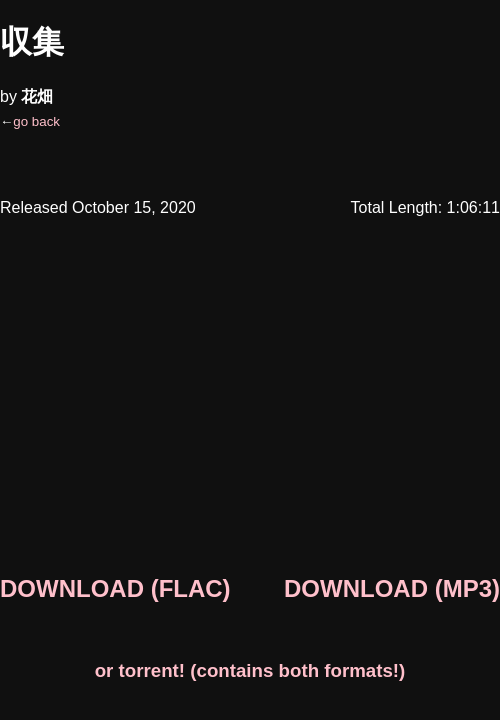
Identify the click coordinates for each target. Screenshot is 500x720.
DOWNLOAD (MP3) (392, 588)
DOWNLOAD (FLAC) (115, 588)
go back (36, 121)
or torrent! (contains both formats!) (250, 670)
